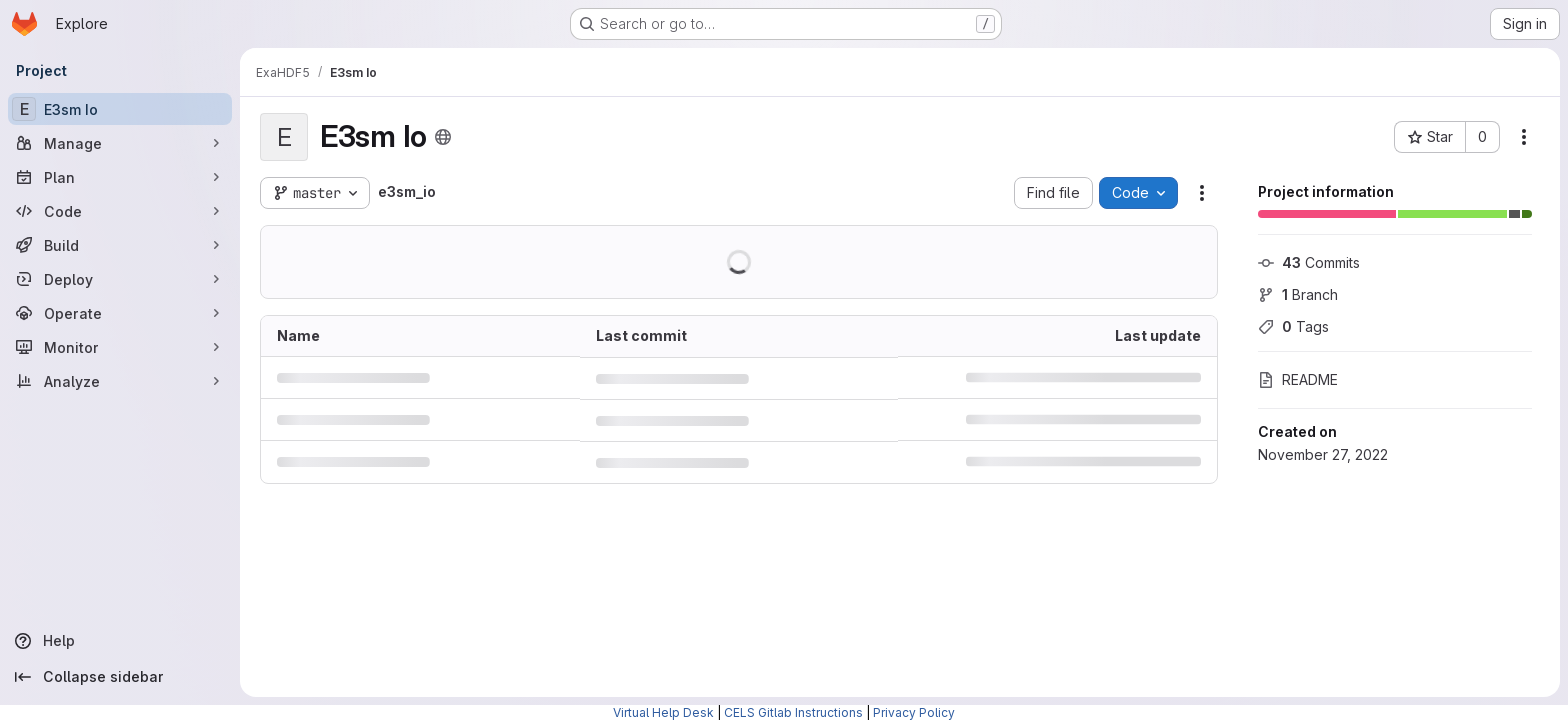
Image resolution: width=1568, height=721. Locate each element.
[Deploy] (120, 279)
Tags (1293, 326)
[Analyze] (120, 381)
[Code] (120, 211)
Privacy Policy (914, 712)
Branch (1298, 294)
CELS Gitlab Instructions (793, 712)
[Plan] (120, 177)
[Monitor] (120, 347)
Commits (1309, 262)
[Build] (120, 245)
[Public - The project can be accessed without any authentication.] (443, 137)
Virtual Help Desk (663, 712)
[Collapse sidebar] (120, 677)
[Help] (120, 641)
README (1298, 379)
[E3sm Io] (120, 109)
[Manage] (120, 143)
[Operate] (120, 313)
